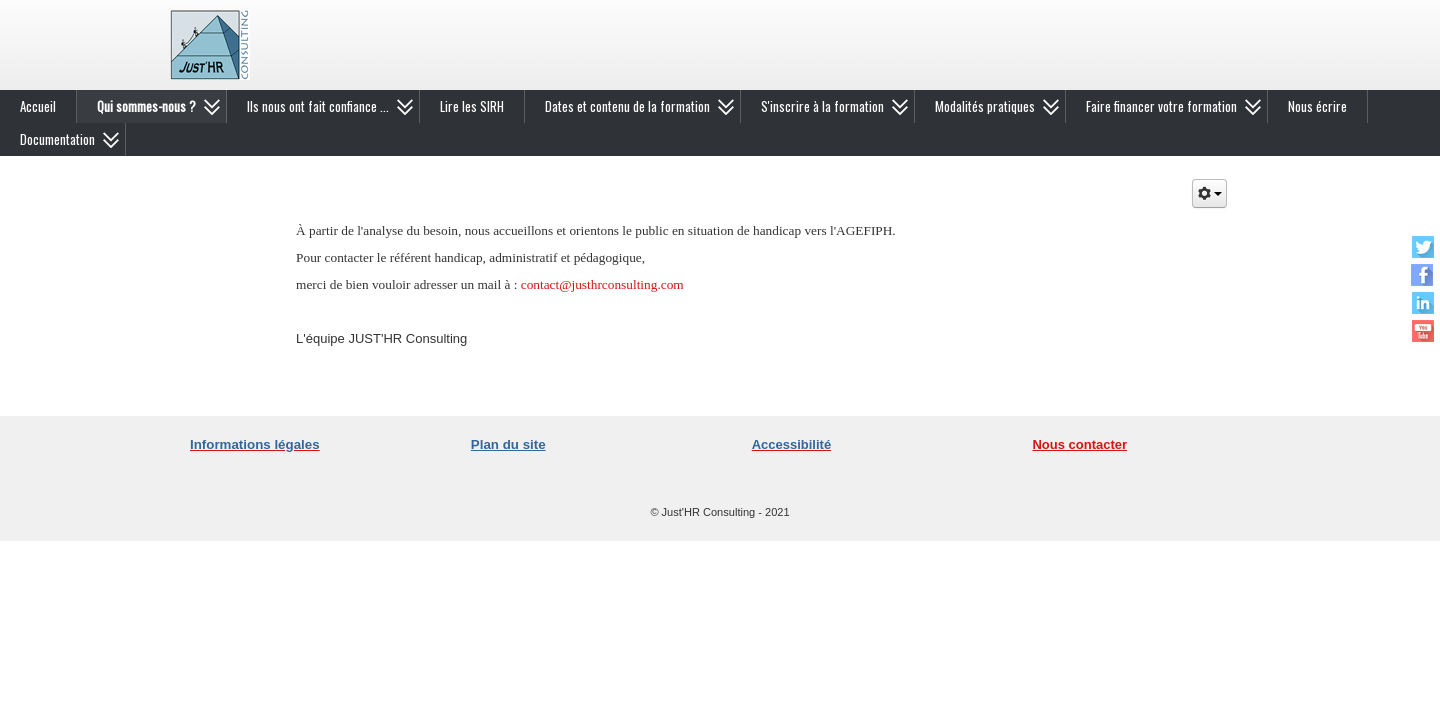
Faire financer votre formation (1161, 106)
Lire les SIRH (472, 106)
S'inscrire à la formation (822, 106)
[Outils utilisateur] (1209, 193)
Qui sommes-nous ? (146, 106)
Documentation (57, 139)
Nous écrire (1317, 106)
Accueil (38, 106)
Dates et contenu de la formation (627, 106)
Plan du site (508, 444)
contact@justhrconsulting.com (602, 284)
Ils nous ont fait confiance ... (318, 106)
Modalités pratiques (985, 106)
